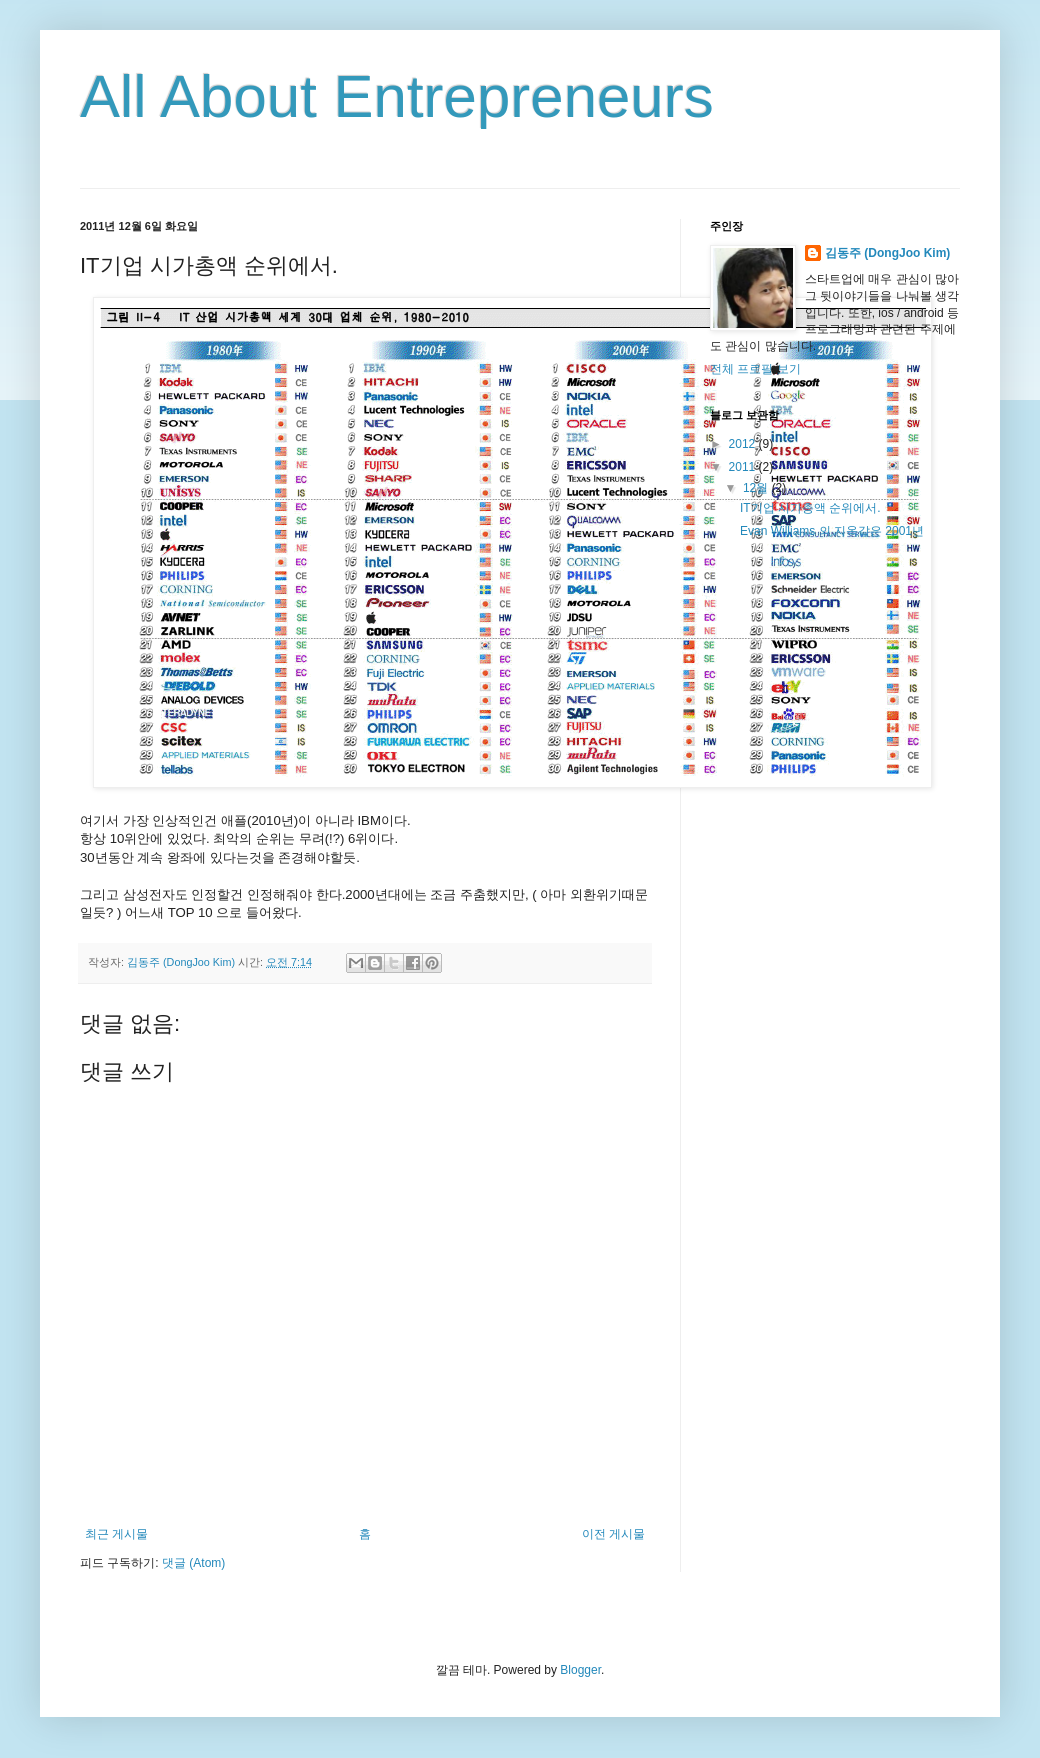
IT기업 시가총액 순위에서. (810, 508)
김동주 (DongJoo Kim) (887, 253)
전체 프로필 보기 (755, 369)
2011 (744, 467)
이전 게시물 (613, 1534)
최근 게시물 (116, 1534)
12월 (757, 488)
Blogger (580, 1670)
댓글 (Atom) (193, 1563)
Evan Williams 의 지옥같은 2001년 (832, 531)
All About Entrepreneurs (397, 96)
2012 (744, 444)
